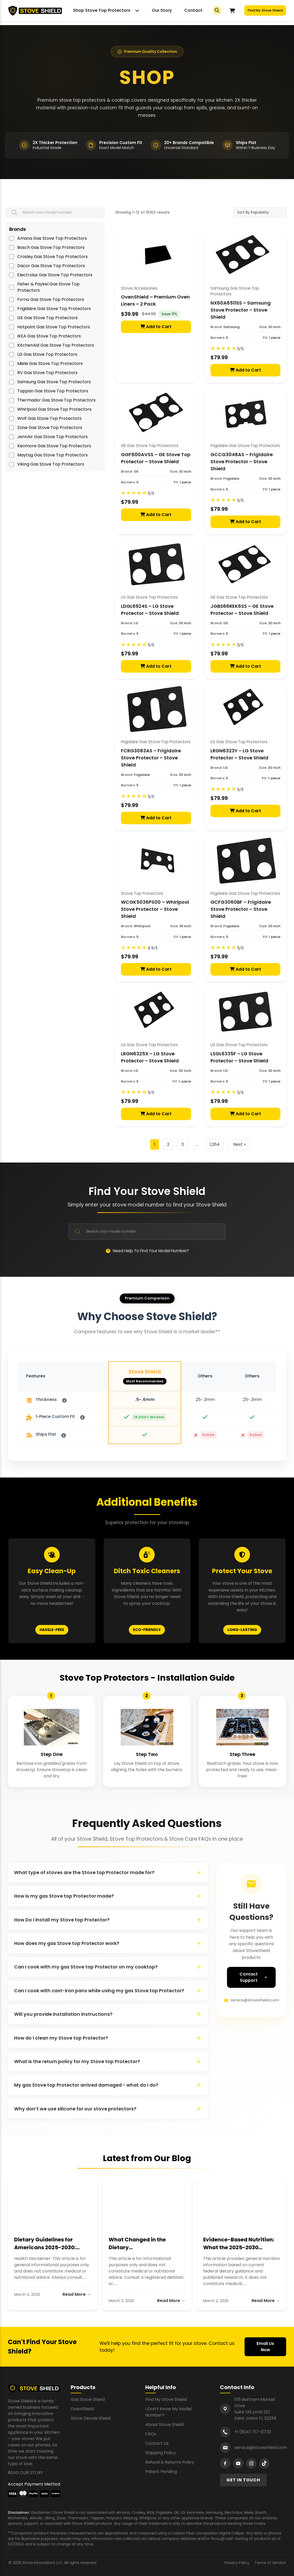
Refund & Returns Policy (169, 2462)
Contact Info (237, 2387)
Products (83, 2387)
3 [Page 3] (182, 1144)
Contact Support (253, 1977)
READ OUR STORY (25, 2473)
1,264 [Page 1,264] (215, 1144)
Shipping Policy (160, 2453)
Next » (239, 1144)
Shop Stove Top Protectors (101, 10)
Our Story (162, 10)
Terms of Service (270, 2562)
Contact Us (157, 2443)
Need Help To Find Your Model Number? (147, 1250)
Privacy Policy (237, 2562)
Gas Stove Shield (88, 2399)
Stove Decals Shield (91, 2418)
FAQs (150, 2434)
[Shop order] (260, 212)
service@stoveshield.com (251, 2000)
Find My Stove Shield (265, 10)
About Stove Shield (164, 2425)
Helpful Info (160, 2387)
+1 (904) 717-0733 (252, 2432)
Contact (193, 10)
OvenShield (82, 2409)
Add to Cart (155, 327)
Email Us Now (265, 2346)
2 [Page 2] (168, 1144)
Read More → (77, 2294)
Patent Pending (161, 2472)
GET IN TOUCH (243, 2480)
